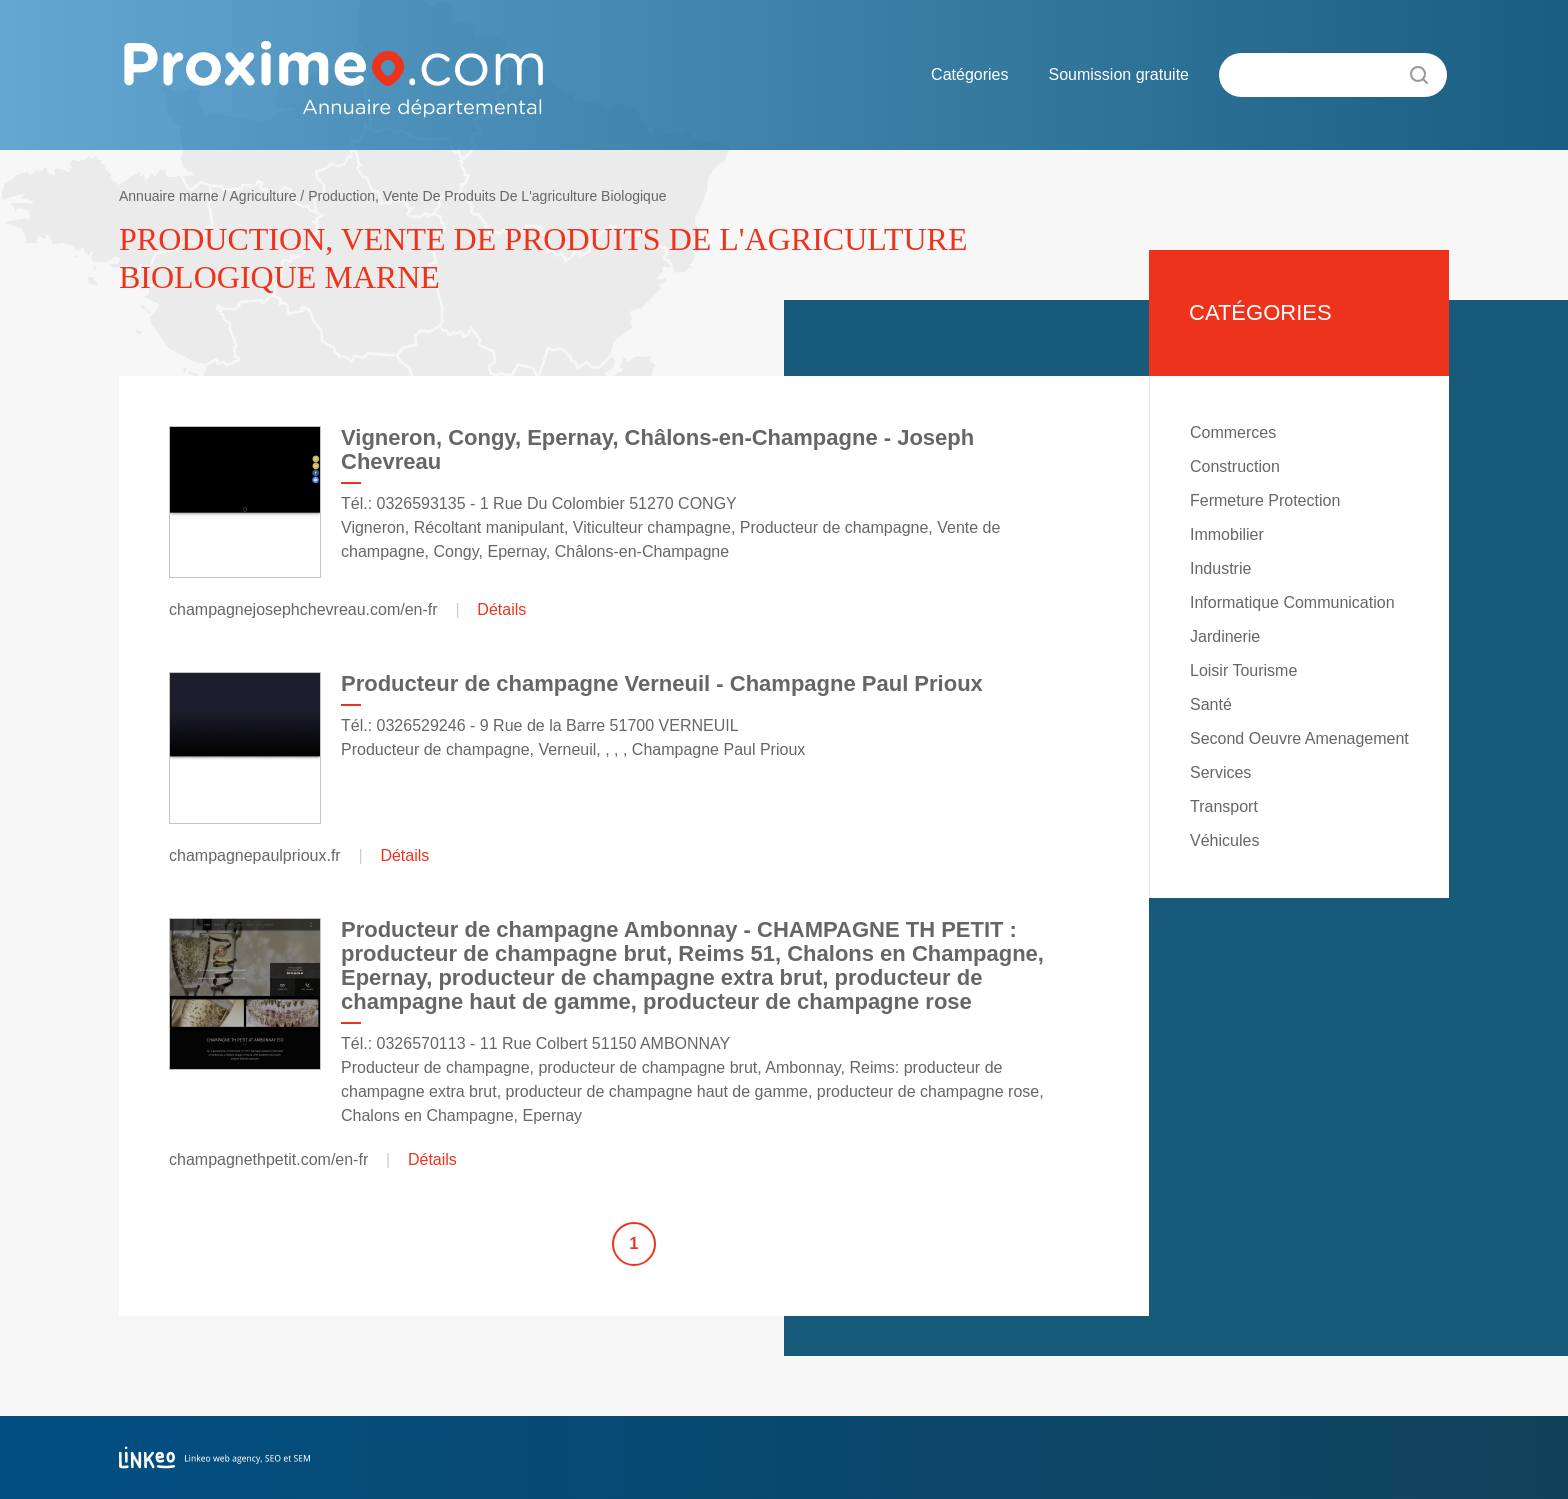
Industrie (1220, 568)
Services (1220, 772)
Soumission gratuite (1118, 74)
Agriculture (263, 196)
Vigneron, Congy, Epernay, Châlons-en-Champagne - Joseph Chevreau (657, 449)
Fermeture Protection (1265, 500)
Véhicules (1224, 840)
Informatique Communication (1292, 602)
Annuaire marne (169, 196)
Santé (1211, 704)
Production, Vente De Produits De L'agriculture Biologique (487, 196)
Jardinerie (1225, 636)
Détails (501, 609)
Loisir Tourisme (1243, 670)
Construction (1235, 466)
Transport (1224, 806)
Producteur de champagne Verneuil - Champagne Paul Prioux (662, 683)
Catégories (969, 74)
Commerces (1233, 432)
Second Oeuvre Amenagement (1299, 738)
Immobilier (1227, 534)
